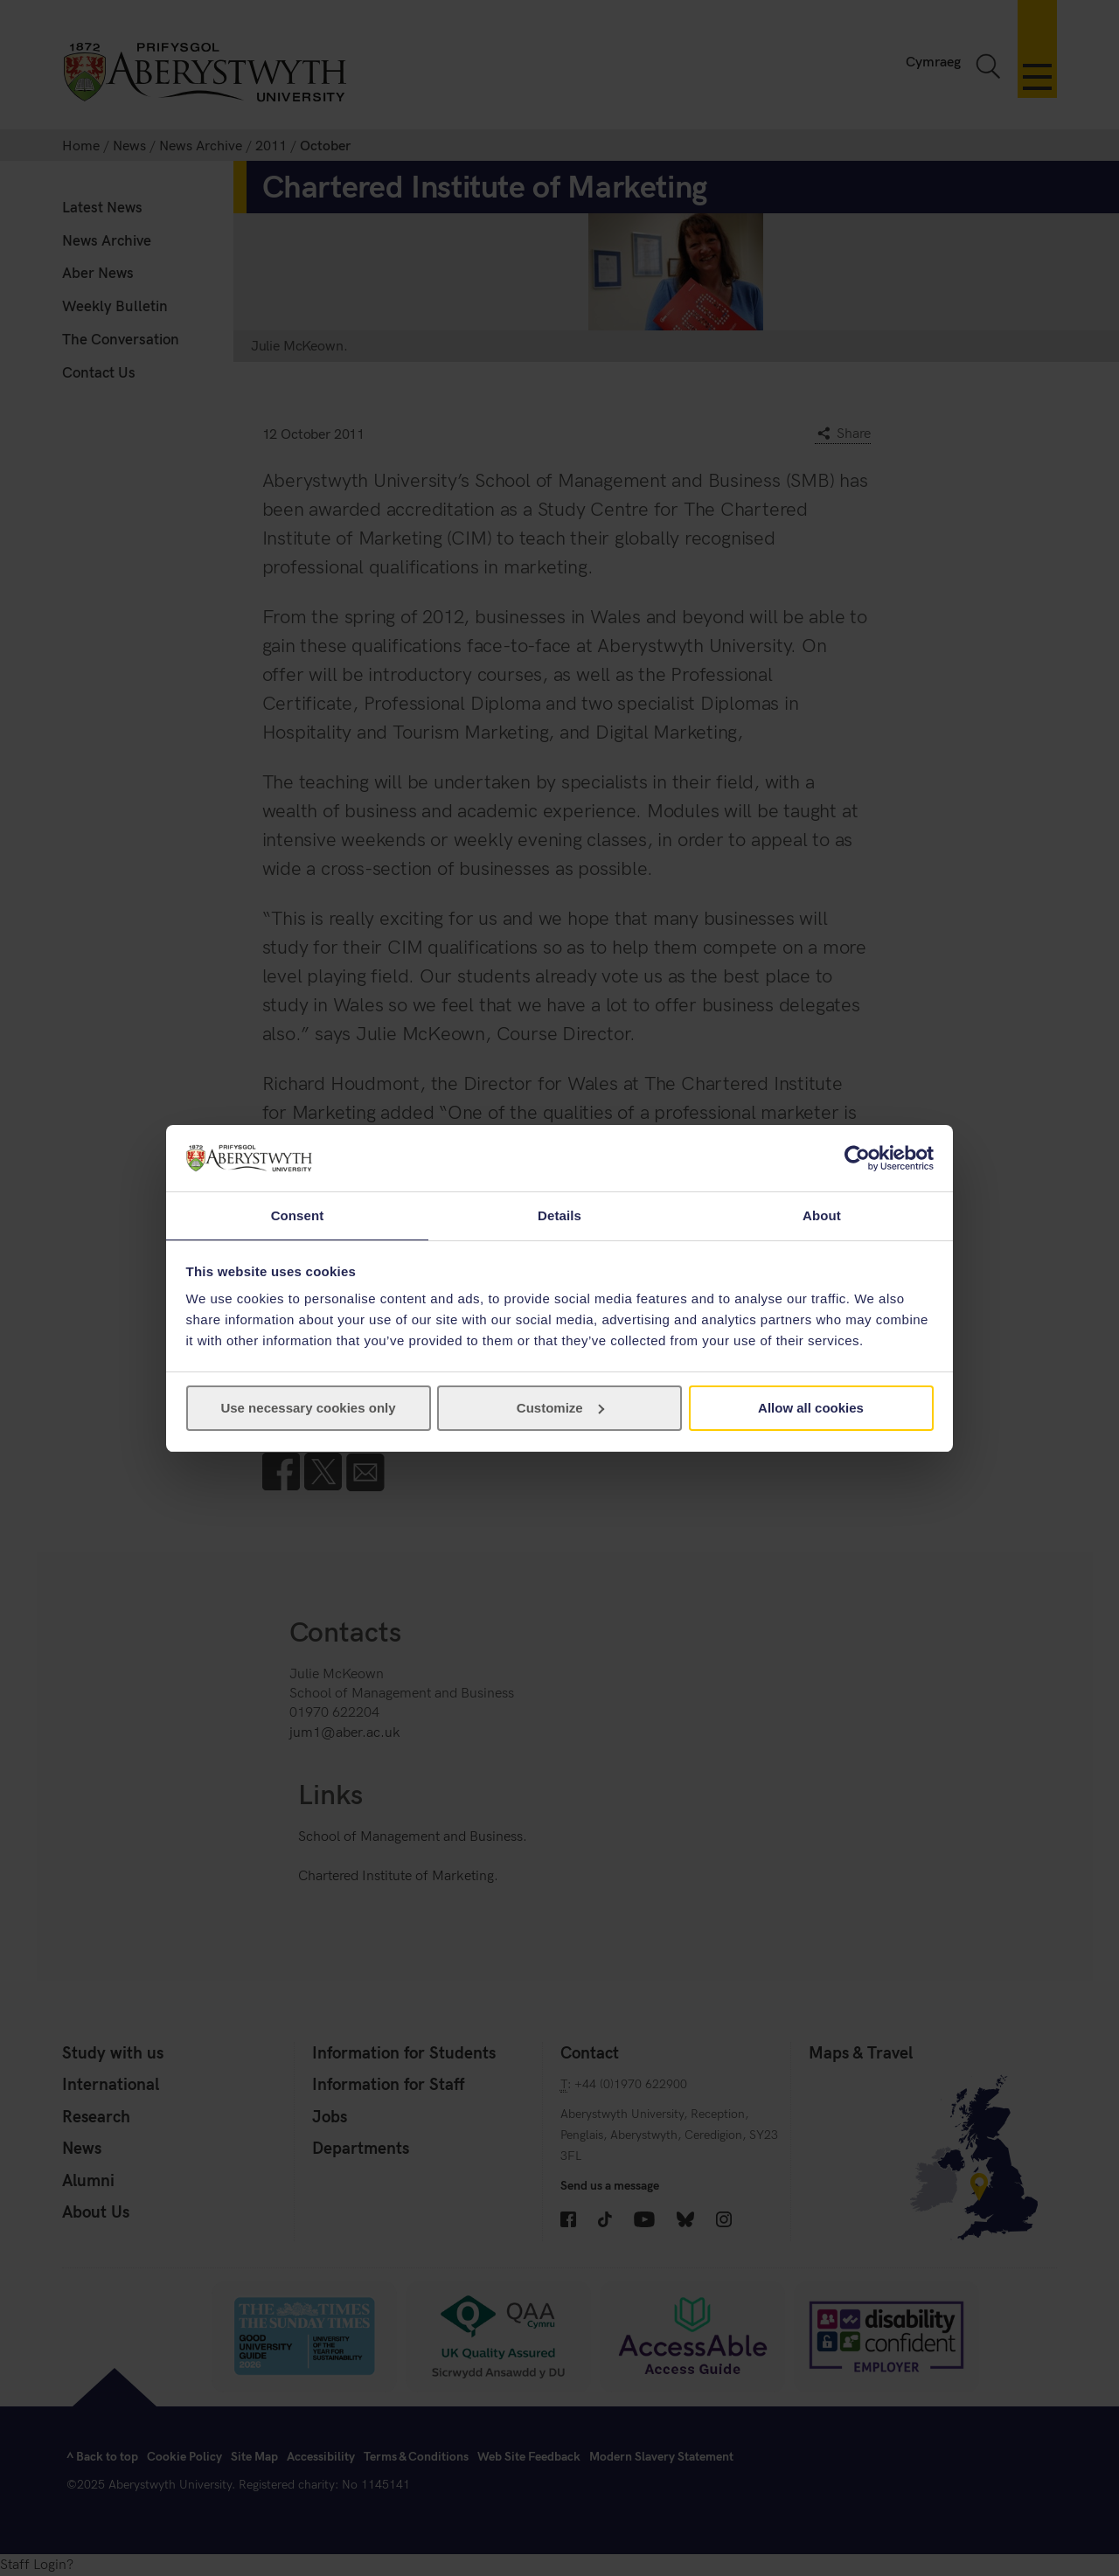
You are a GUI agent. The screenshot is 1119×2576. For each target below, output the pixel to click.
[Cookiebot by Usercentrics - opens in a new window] (857, 1157)
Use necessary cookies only (307, 1408)
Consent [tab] (297, 1214)
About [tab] (822, 1214)
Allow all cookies (811, 1408)
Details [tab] (559, 1214)
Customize (560, 1408)
